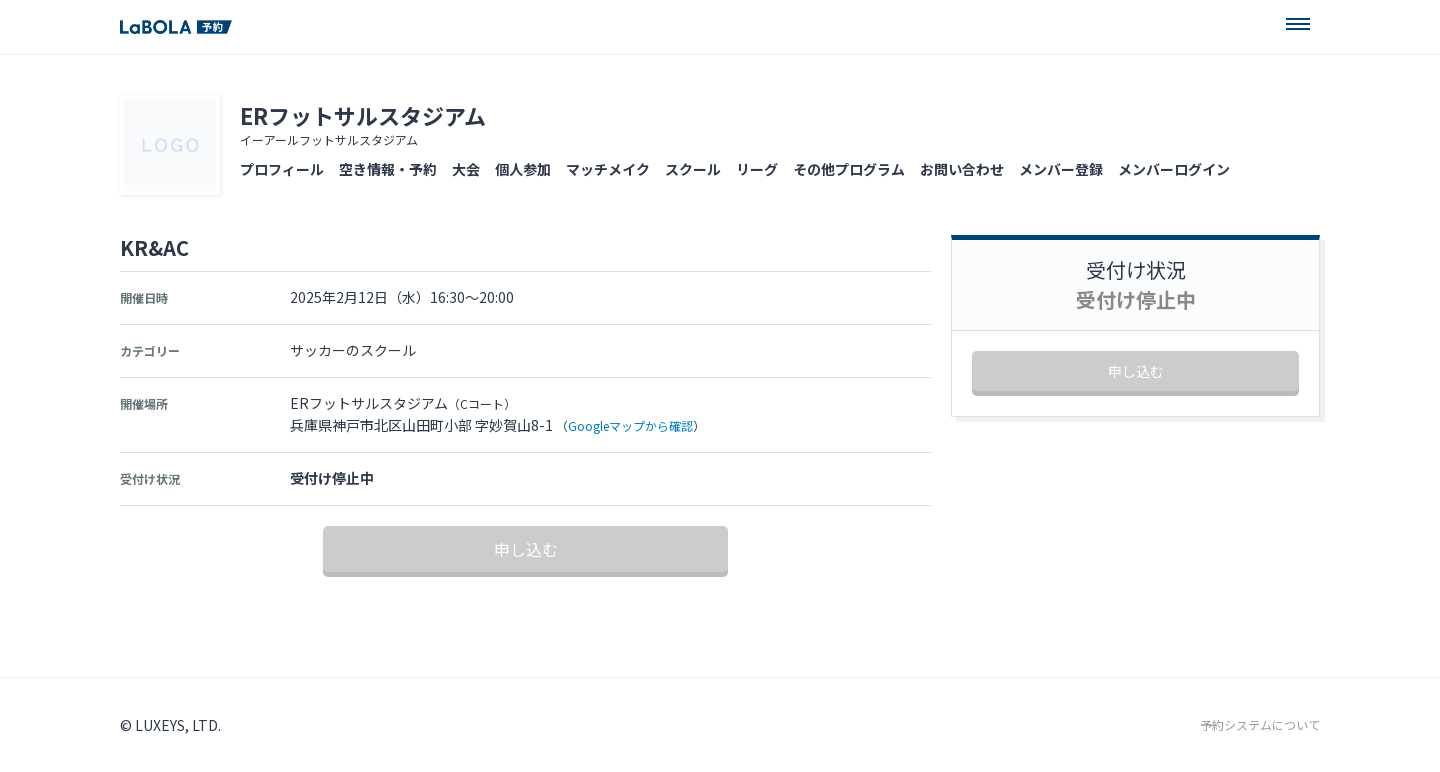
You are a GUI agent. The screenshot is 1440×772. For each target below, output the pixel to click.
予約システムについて (1260, 725)
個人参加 (523, 169)
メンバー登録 (1061, 169)
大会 (466, 169)
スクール (693, 169)
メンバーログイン (1174, 169)
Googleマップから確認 (630, 425)
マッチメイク (608, 169)
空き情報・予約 (388, 169)
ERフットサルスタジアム (363, 115)
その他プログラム (849, 169)
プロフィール (282, 169)
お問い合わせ (962, 169)
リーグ (757, 169)
